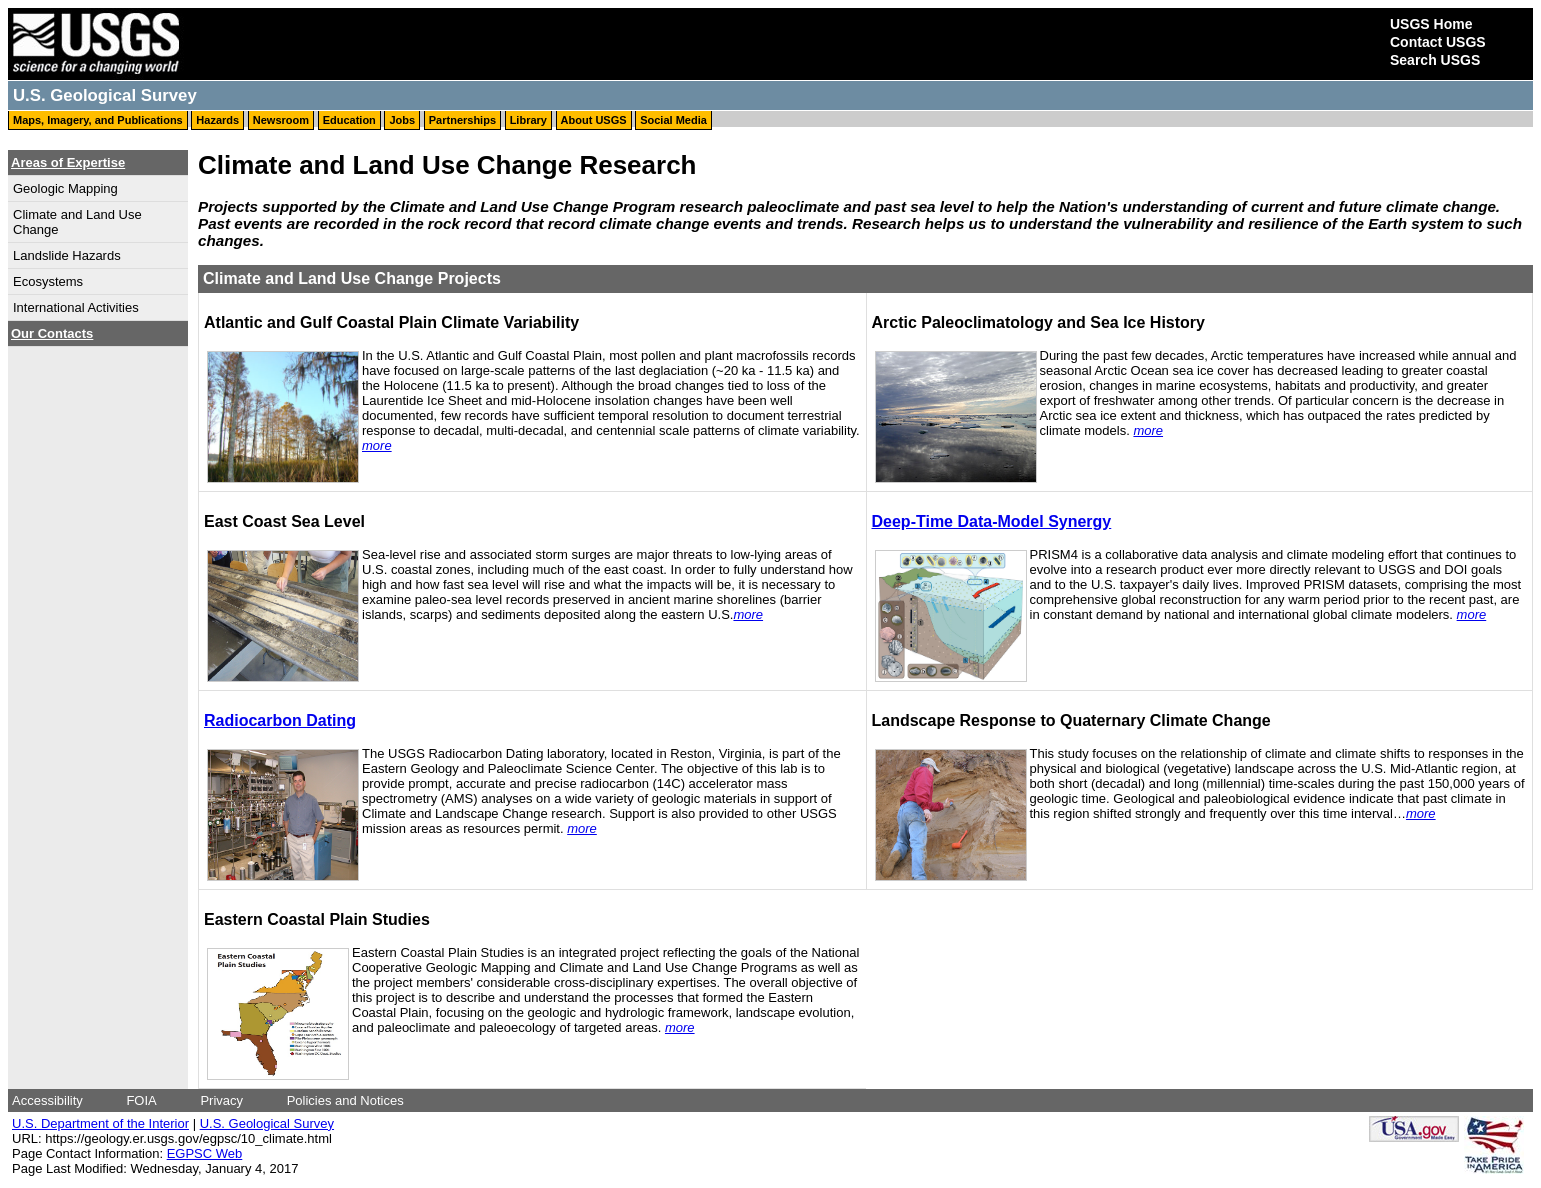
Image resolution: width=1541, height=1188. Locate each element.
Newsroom (281, 120)
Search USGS (1435, 60)
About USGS (594, 120)
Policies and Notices (345, 1100)
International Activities (76, 307)
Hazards (217, 120)
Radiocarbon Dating (280, 720)
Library (528, 120)
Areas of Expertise (68, 162)
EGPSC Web (205, 1153)
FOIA (141, 1100)
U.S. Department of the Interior (100, 1123)
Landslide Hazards (67, 255)
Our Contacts (52, 333)
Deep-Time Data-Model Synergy (992, 521)
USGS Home (1431, 24)
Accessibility (47, 1100)
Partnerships (462, 120)
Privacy (221, 1100)
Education (349, 120)
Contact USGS (1438, 42)
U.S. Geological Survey (267, 1123)
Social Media (673, 120)
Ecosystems (48, 281)
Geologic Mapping (65, 188)
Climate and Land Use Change (77, 222)
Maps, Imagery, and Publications (98, 120)
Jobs (402, 120)
